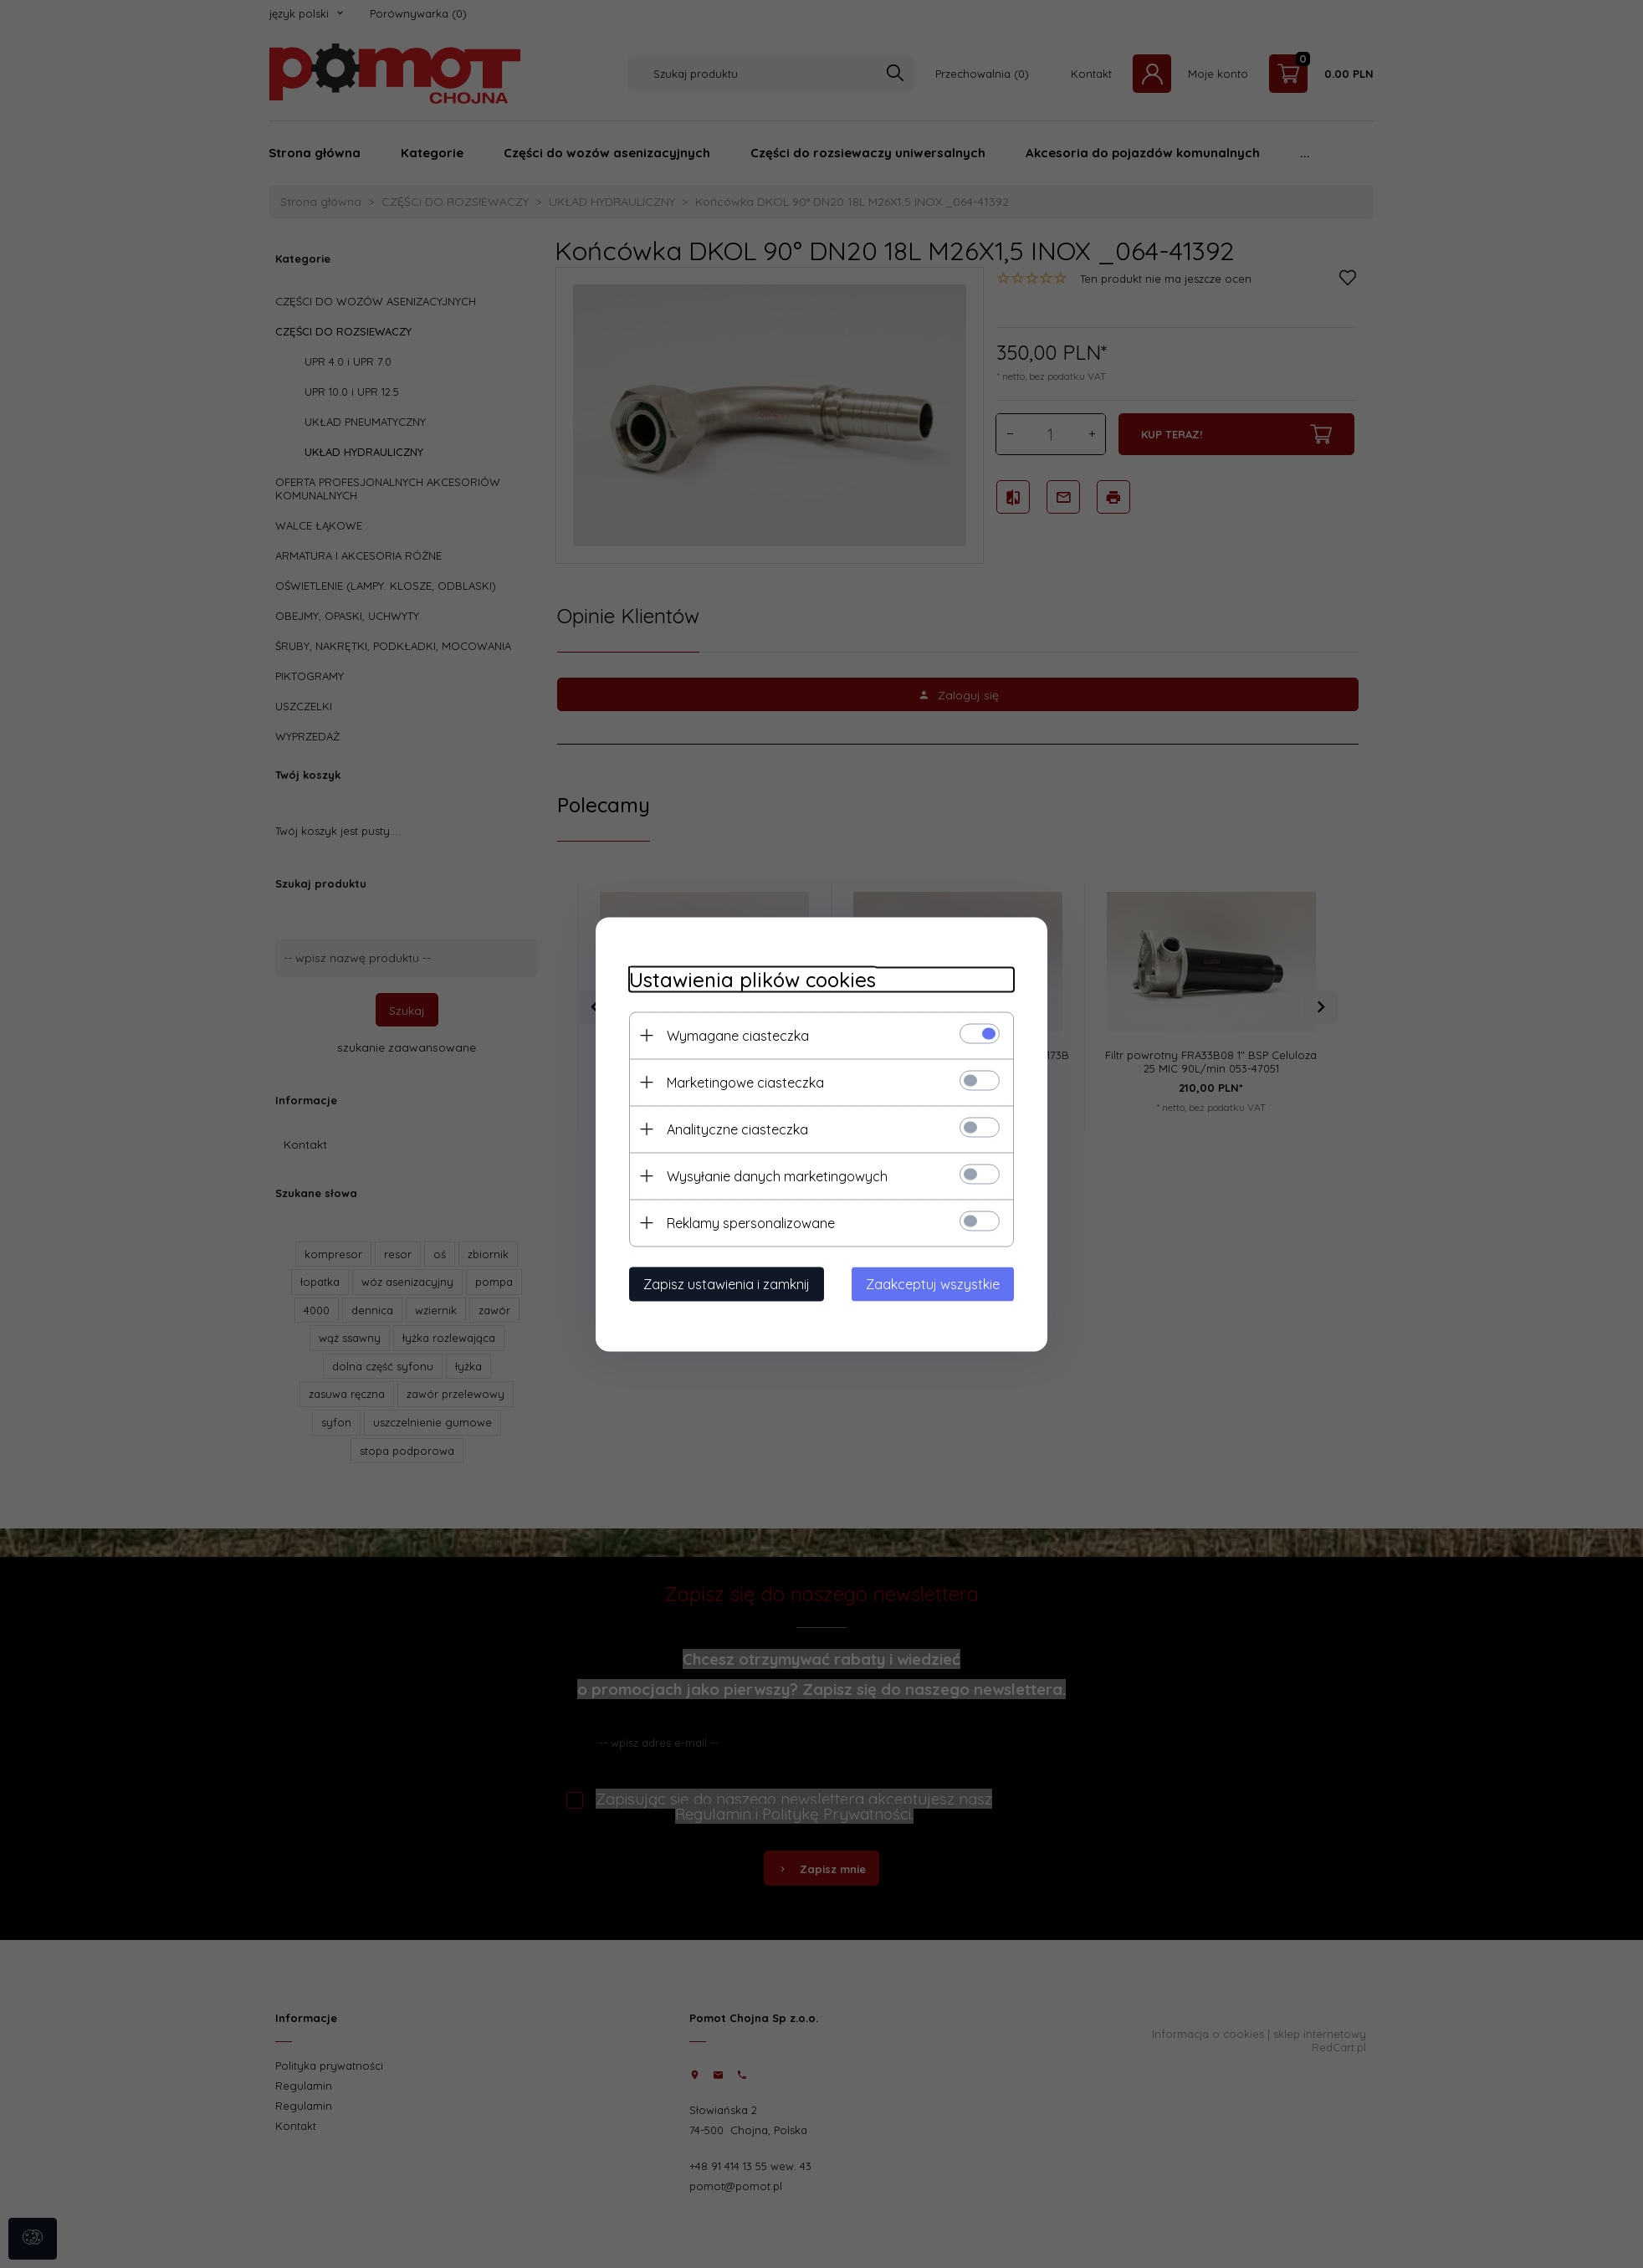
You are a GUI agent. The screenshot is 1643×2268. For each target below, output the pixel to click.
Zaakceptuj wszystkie (933, 1283)
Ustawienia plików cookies (752, 979)
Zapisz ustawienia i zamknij (726, 1283)
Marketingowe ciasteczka (745, 1081)
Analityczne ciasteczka (737, 1128)
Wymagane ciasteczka (738, 1034)
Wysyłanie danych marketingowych (777, 1175)
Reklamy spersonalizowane (751, 1222)
